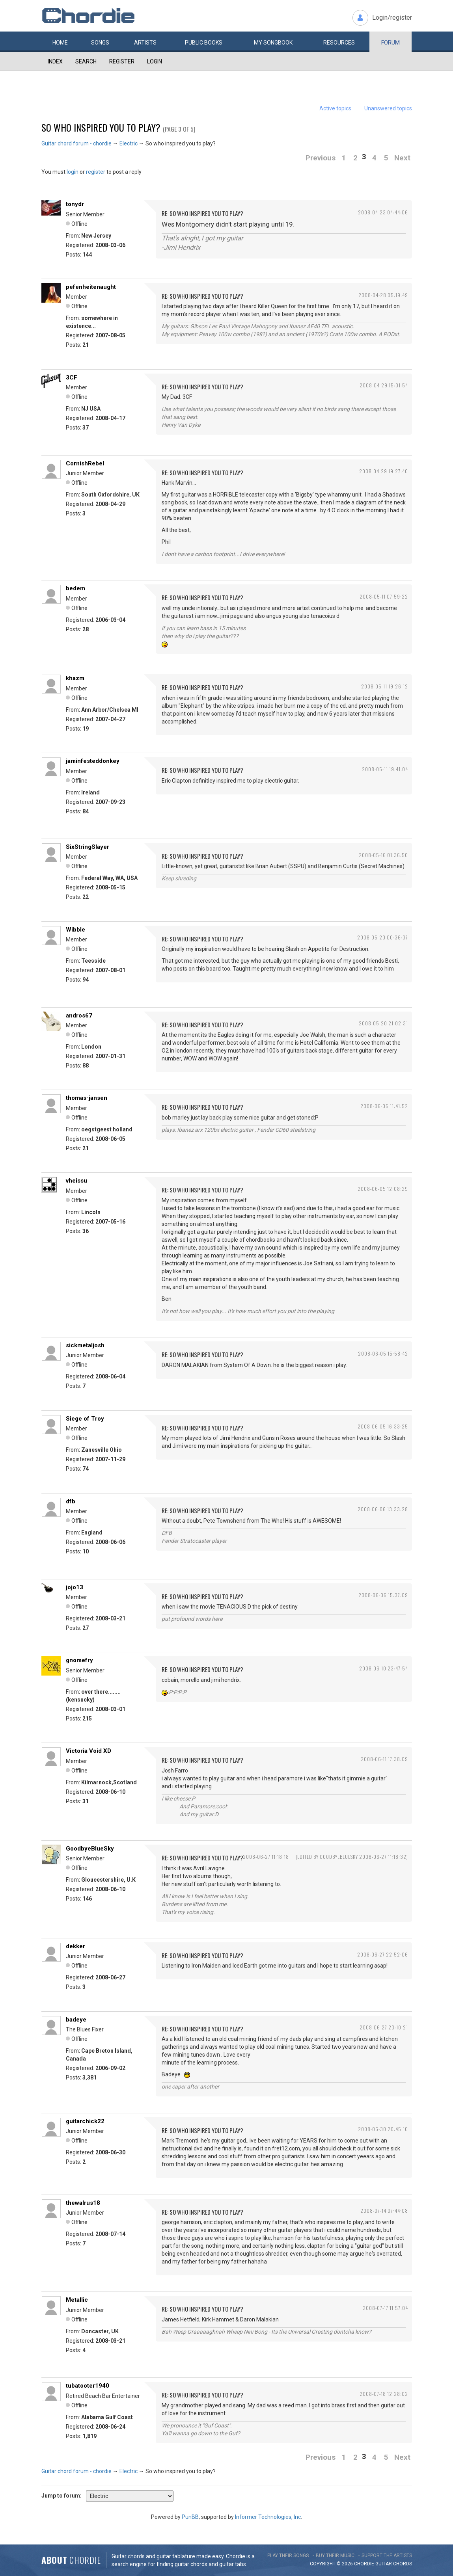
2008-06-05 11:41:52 (384, 1106)
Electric (128, 143)
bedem (75, 588)
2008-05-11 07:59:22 (384, 596)
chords (402, 2564)
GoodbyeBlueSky (90, 1848)
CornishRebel (85, 463)
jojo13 (74, 1587)
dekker (75, 1946)
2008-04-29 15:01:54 (384, 385)
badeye (76, 2019)
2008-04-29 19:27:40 (383, 471)
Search (86, 61)
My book (273, 42)
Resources (339, 42)
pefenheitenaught (91, 286)
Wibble (75, 929)
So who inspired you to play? (100, 127)
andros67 (79, 1015)
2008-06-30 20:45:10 (383, 2129)
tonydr (75, 204)
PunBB (190, 2517)
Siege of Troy (85, 1418)
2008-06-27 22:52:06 (382, 1954)
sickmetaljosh (85, 1345)
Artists (145, 42)
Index (55, 61)
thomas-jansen (86, 1097)
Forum (390, 42)
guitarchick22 (85, 2121)
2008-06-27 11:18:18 (266, 1856)
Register (121, 61)
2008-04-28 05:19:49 (383, 295)
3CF (71, 377)
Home (60, 42)
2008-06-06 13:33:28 (383, 1509)
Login (154, 61)
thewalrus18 (83, 2202)
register (95, 172)
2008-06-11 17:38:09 (384, 1759)
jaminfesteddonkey (92, 760)
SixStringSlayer (87, 846)
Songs (100, 42)
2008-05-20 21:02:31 (383, 1023)
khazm (75, 678)
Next (402, 157)
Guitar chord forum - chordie (76, 143)
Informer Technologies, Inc (268, 2517)
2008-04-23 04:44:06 (383, 212)
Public (203, 42)
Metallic (77, 2299)
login (72, 172)
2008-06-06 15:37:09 (383, 1595)
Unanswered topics (388, 108)
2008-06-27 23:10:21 (384, 2027)
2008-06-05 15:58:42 (383, 1353)
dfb (70, 1501)
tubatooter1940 (87, 2385)
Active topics (335, 108)
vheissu (76, 1180)
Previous (321, 157)
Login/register (392, 17)
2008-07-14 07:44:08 (384, 2210)
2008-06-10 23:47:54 (383, 1668)
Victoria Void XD (88, 1750)
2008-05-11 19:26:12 (384, 686)
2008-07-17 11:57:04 (385, 2307)
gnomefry (79, 1660)
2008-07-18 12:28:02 (384, 2393)
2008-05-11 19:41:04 (385, 769)
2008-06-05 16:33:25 (383, 1426)
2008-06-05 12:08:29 (383, 1188)
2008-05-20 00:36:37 (382, 937)
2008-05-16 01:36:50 (383, 855)
